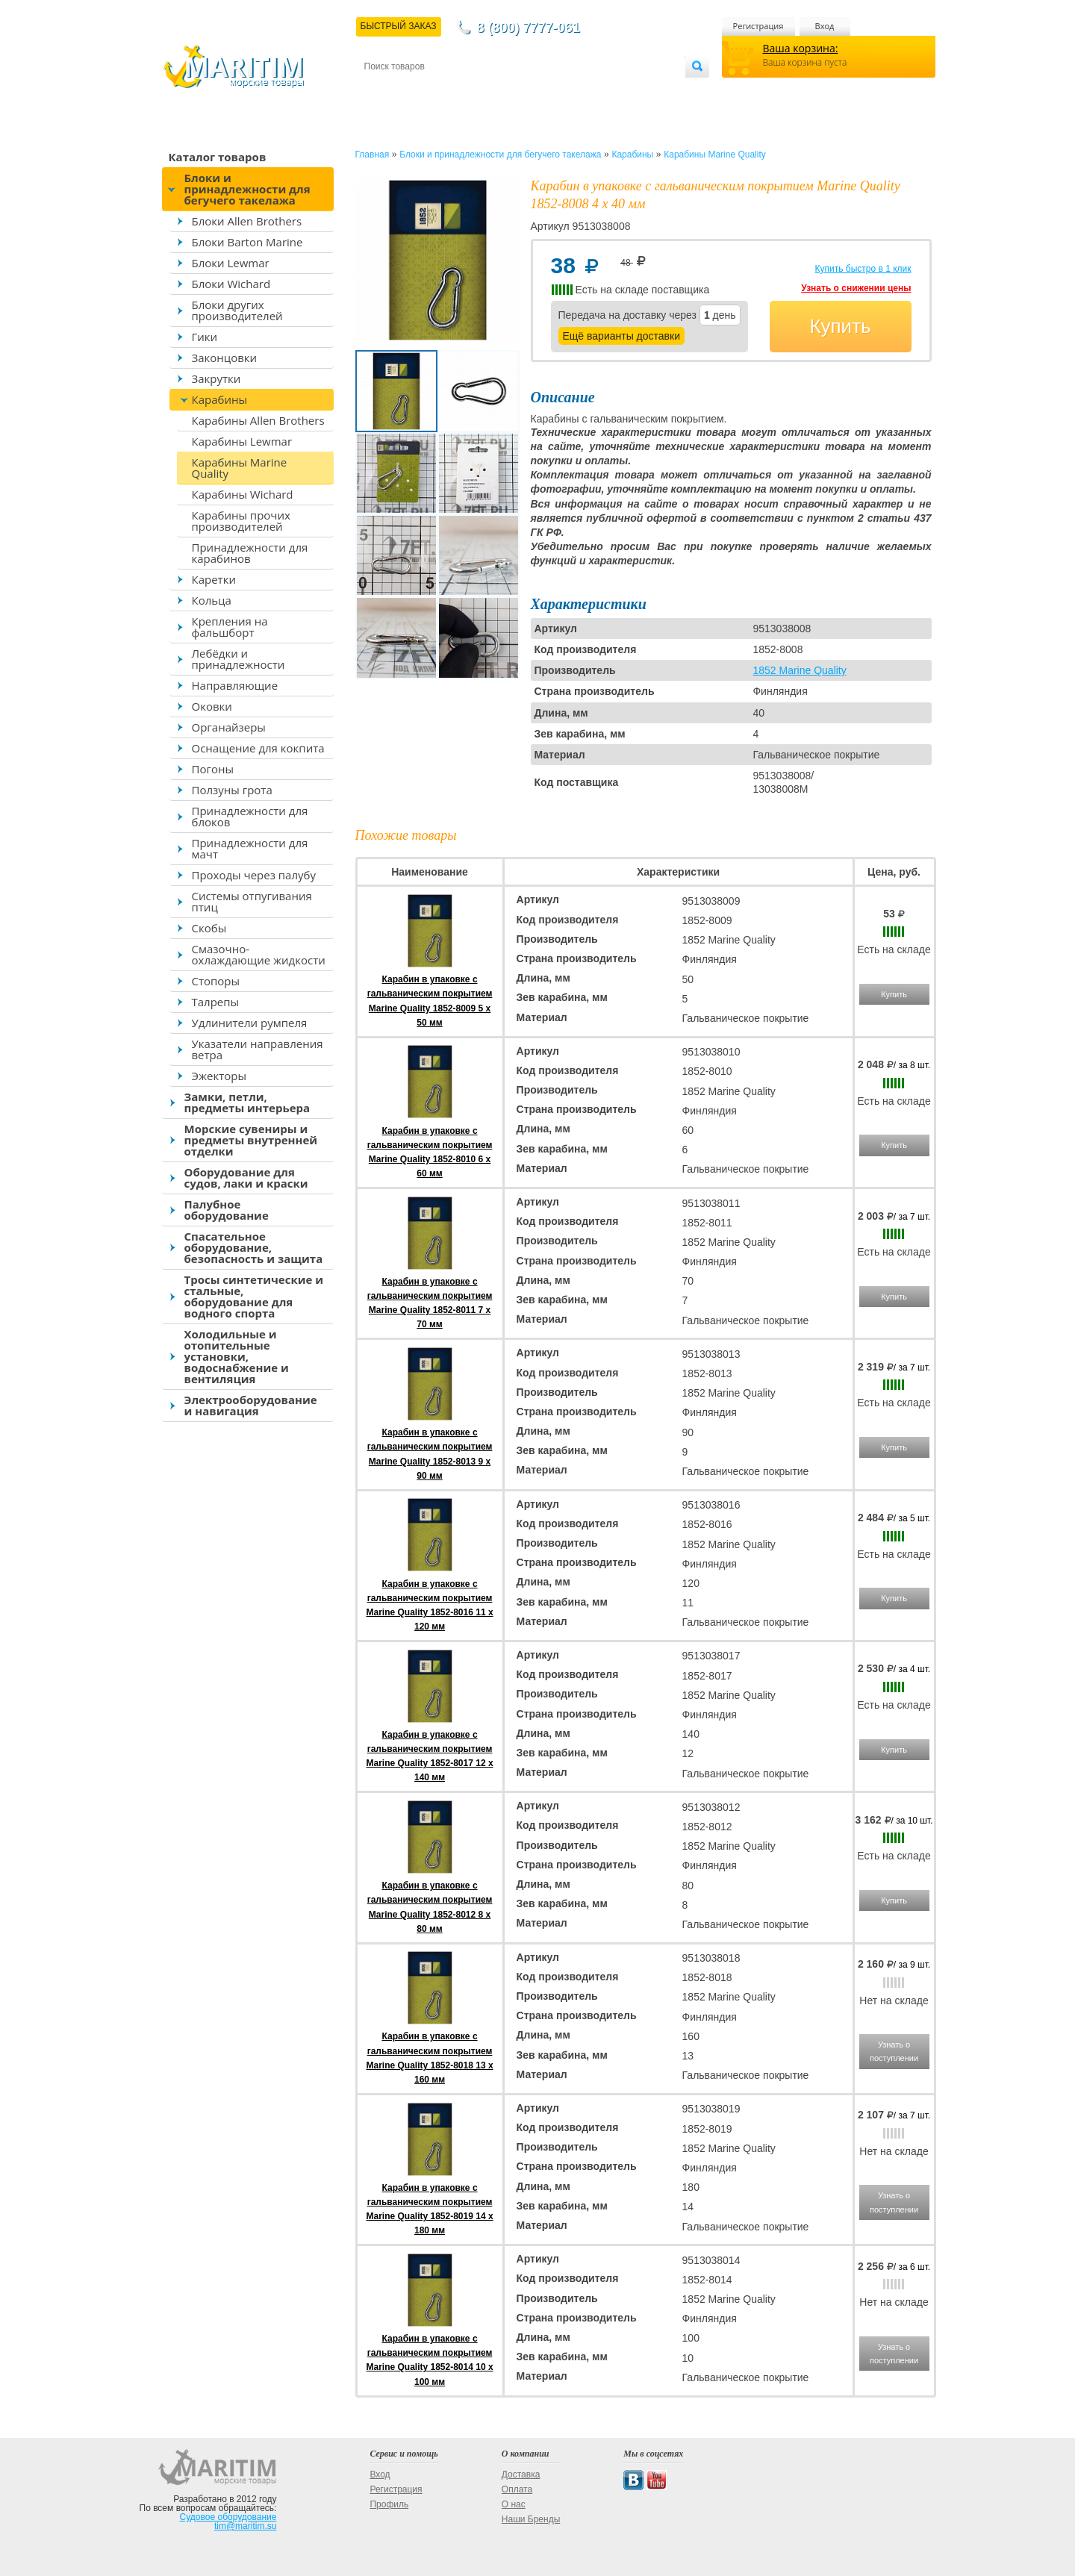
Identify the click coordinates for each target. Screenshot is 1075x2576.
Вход (825, 25)
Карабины (219, 399)
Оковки (212, 706)
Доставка (437, 90)
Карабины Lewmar (242, 441)
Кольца (211, 600)
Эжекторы (219, 1075)
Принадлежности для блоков (250, 816)
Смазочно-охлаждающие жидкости (258, 954)
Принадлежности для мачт (250, 848)
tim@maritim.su (245, 2526)
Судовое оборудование (228, 2517)
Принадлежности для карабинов (250, 553)
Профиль (389, 2504)
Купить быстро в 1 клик (862, 268)
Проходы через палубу (254, 874)
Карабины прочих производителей (241, 521)
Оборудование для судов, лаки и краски (246, 1177)
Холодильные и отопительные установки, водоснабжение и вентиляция (236, 1356)
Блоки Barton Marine (247, 241)
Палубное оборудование (226, 1210)
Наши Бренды (531, 2519)
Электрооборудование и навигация (250, 1405)
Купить (839, 326)
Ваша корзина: (800, 48)
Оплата (487, 90)
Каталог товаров (218, 156)
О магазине (542, 90)
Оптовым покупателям (638, 90)
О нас (514, 2504)
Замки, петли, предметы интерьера (247, 1102)
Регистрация (758, 25)
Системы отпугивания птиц (252, 901)
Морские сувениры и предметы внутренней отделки (251, 1139)
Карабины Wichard (242, 494)
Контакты (381, 90)
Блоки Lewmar (230, 262)
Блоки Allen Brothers (247, 220)
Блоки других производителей (237, 310)
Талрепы (216, 1001)
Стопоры (216, 980)
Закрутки (216, 378)
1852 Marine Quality (799, 670)
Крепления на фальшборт (230, 627)
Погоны (213, 768)
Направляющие (235, 685)
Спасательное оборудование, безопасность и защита (253, 1247)
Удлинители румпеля (250, 1022)
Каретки (214, 579)
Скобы (209, 927)
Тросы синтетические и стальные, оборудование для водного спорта (254, 1296)
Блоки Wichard (231, 283)
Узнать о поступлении (894, 2051)
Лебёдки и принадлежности (238, 659)
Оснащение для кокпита (258, 747)
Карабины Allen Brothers (258, 420)
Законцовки (225, 357)
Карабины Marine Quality (239, 468)
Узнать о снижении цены (856, 288)
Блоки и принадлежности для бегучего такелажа (247, 189)
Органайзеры (229, 727)
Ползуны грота (232, 789)
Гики (205, 336)
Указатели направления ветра (257, 1049)
